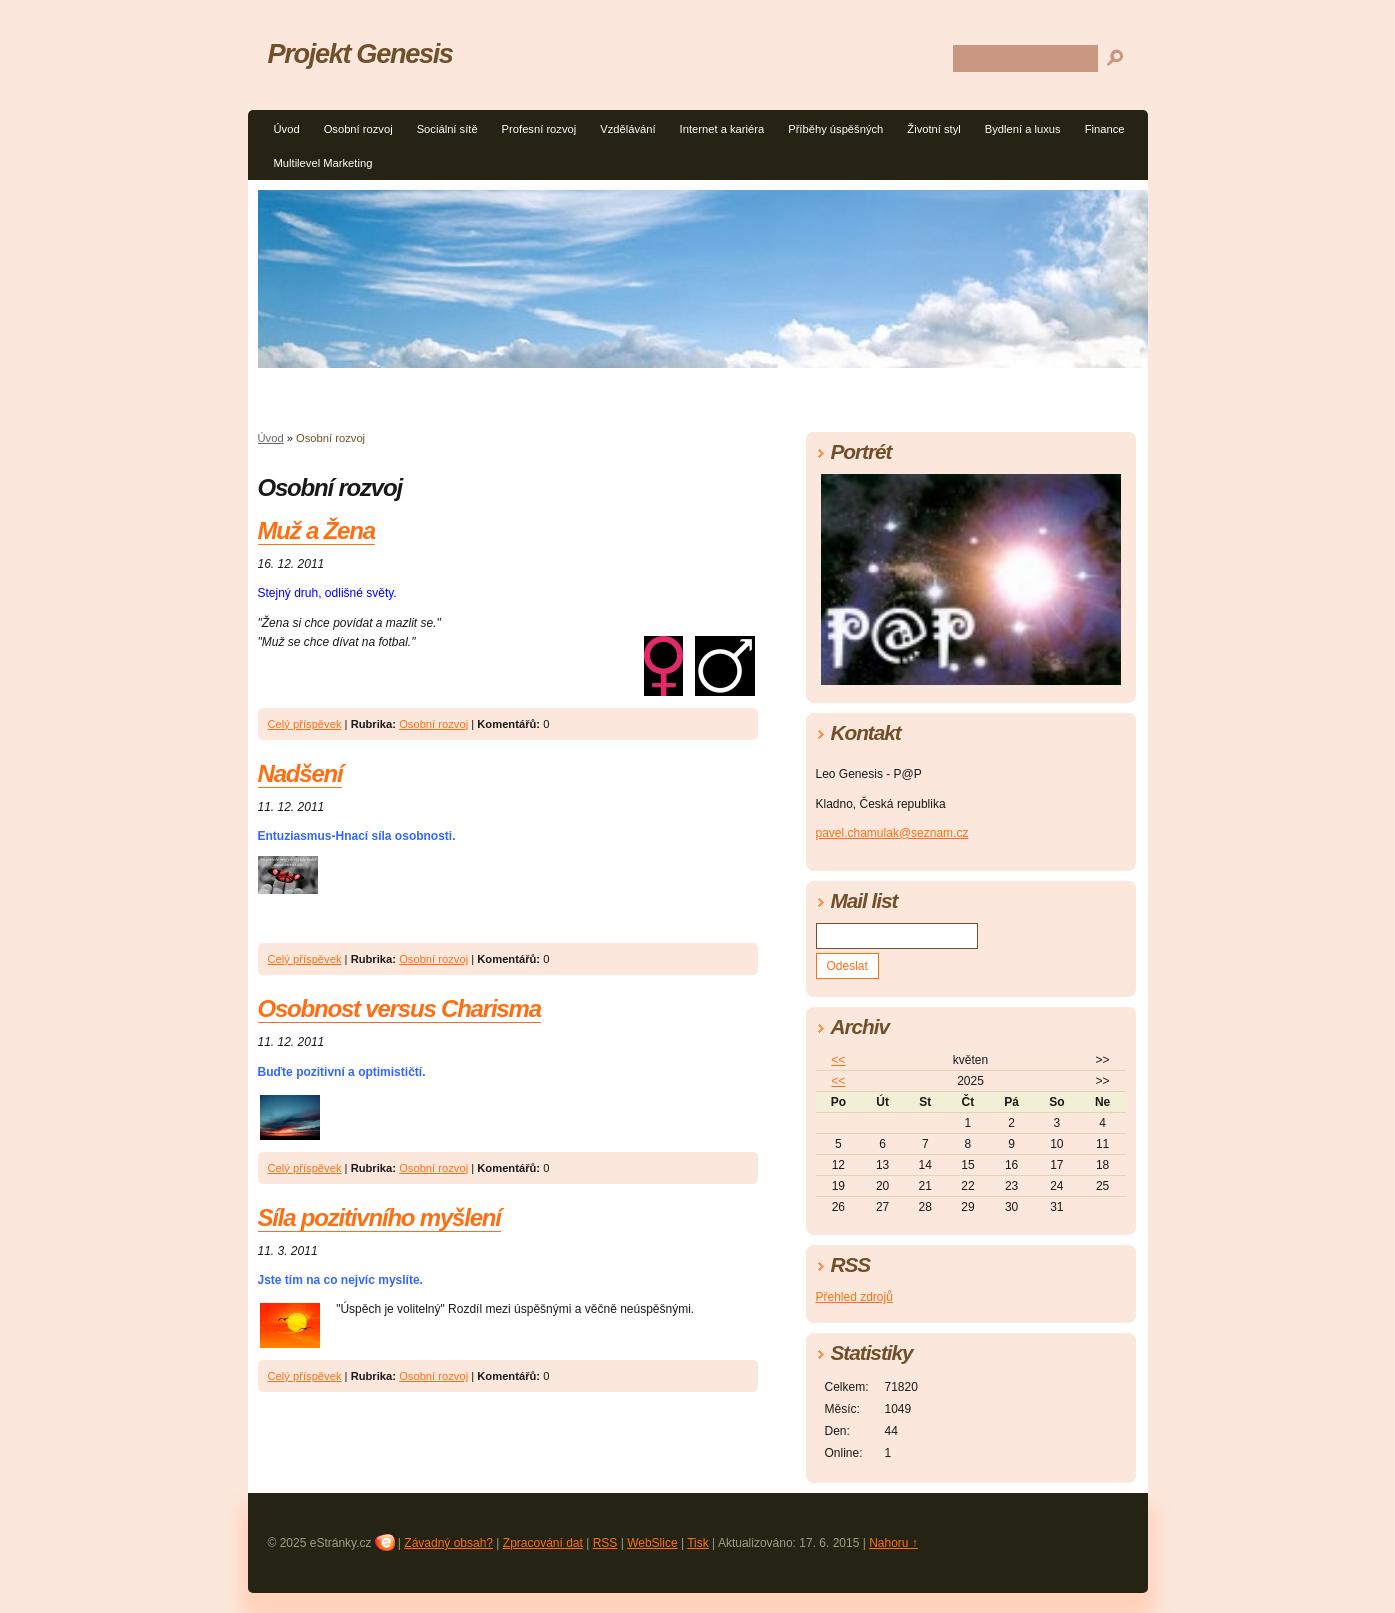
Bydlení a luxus (1023, 129)
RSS (605, 1543)
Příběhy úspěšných (835, 129)
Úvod (287, 129)
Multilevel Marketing (323, 163)
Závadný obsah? (448, 1543)
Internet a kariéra (722, 129)
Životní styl (933, 129)
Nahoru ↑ (893, 1543)
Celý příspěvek (305, 724)
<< (838, 1060)
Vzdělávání (627, 129)
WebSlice (652, 1543)
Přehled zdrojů (854, 1297)
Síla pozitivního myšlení (379, 1217)
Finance (1105, 129)
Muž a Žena (316, 530)
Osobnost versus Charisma (399, 1008)
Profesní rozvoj (539, 129)
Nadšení (300, 773)
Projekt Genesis (360, 53)
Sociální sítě (447, 129)
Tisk (698, 1543)
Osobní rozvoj (358, 129)
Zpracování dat (543, 1543)
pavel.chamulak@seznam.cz (892, 833)
